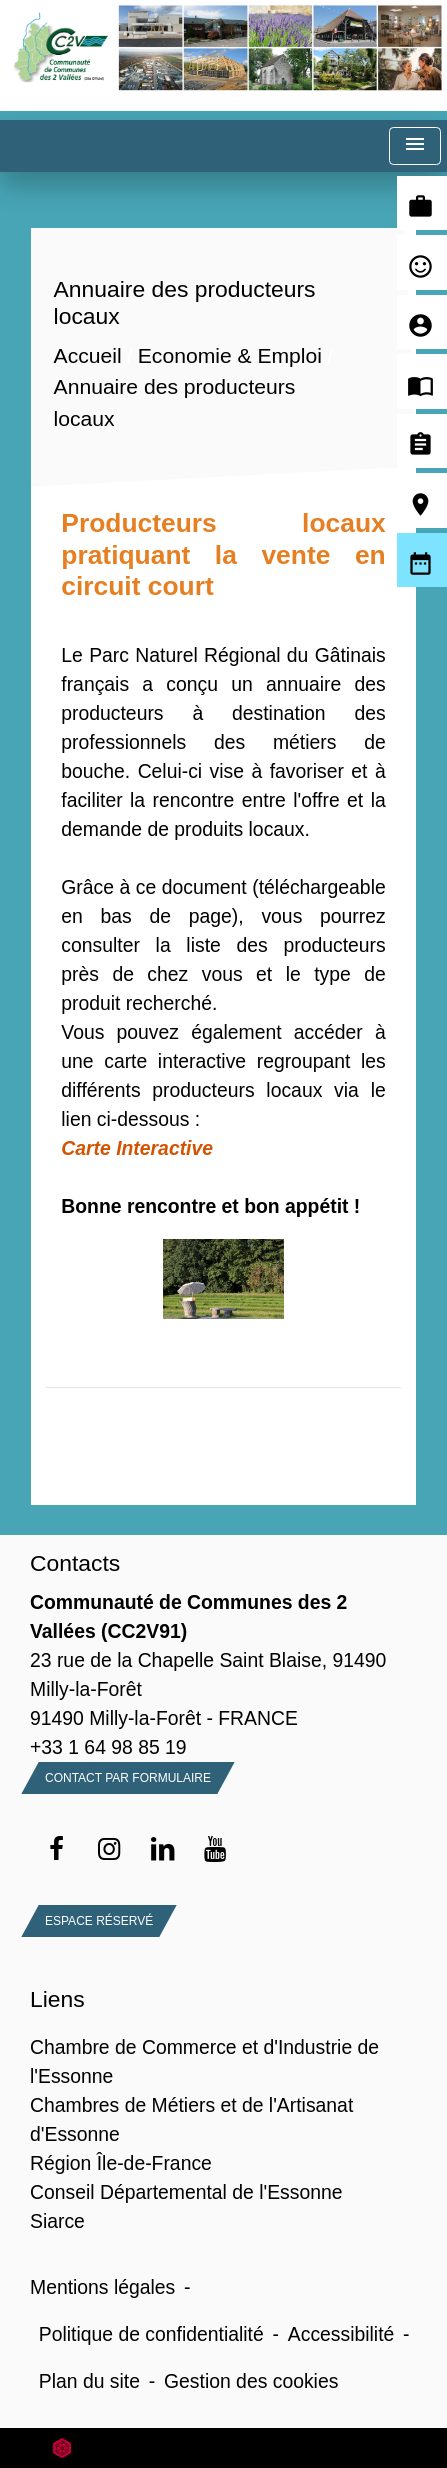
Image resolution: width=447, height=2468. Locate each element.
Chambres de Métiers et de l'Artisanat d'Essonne (191, 2119)
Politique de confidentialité (151, 2334)
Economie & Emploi (230, 355)
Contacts (75, 1563)
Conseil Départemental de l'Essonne (186, 2192)
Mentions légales (102, 2287)
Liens (57, 1999)
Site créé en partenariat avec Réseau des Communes (223, 2447)
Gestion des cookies (251, 2381)
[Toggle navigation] (415, 146)
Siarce (57, 2221)
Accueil (88, 355)
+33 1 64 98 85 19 (108, 1747)
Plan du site (89, 2381)
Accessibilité (341, 2334)
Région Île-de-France (121, 2163)
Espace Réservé (99, 1921)
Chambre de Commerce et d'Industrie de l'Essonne (204, 2061)
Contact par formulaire (128, 1778)
